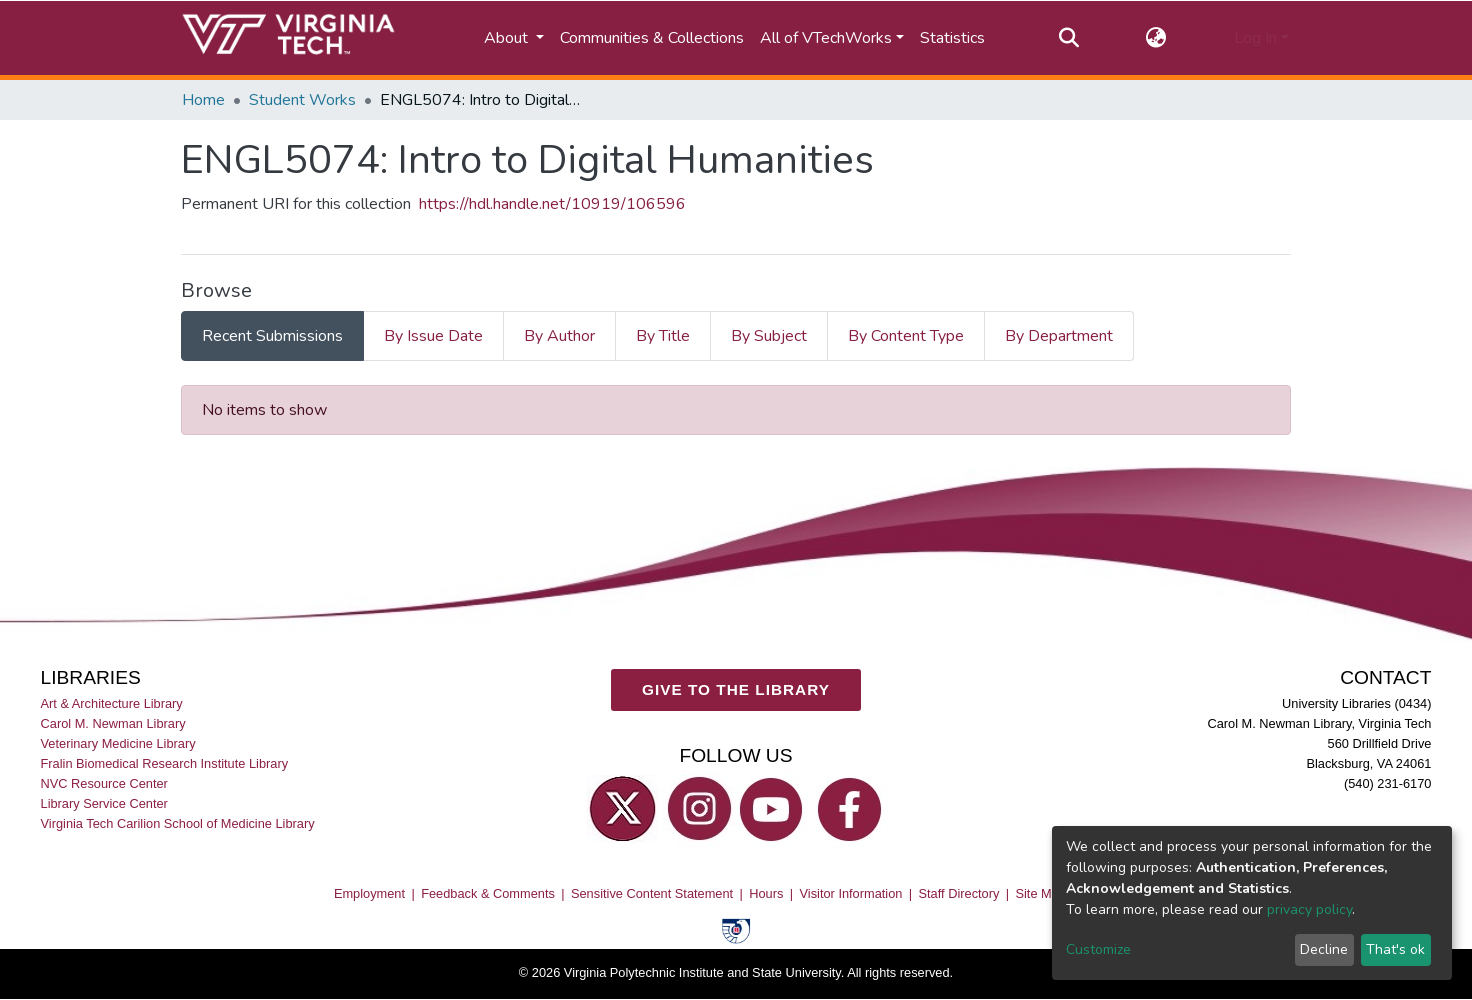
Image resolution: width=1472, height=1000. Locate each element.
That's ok (1395, 949)
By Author (559, 336)
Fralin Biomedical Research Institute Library (165, 763)
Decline (1324, 949)
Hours (766, 893)
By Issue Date (433, 336)
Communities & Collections (652, 38)
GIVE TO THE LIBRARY (736, 689)
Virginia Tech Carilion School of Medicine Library (178, 824)
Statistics (952, 38)
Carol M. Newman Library (113, 723)
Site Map (1040, 893)
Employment (369, 893)
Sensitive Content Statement (652, 893)
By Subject (769, 336)
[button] (1156, 38)
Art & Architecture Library (112, 703)
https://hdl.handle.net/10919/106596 (552, 204)
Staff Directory (959, 893)
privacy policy (1309, 909)
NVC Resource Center (104, 783)
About (508, 38)
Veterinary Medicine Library (118, 743)
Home (203, 100)
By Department (1059, 336)
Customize (1098, 949)
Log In (1255, 38)
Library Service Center (104, 803)
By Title (663, 336)
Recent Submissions (272, 336)
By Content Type (906, 336)
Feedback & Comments (488, 893)
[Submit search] (1068, 38)
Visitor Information (851, 893)
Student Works (302, 100)
